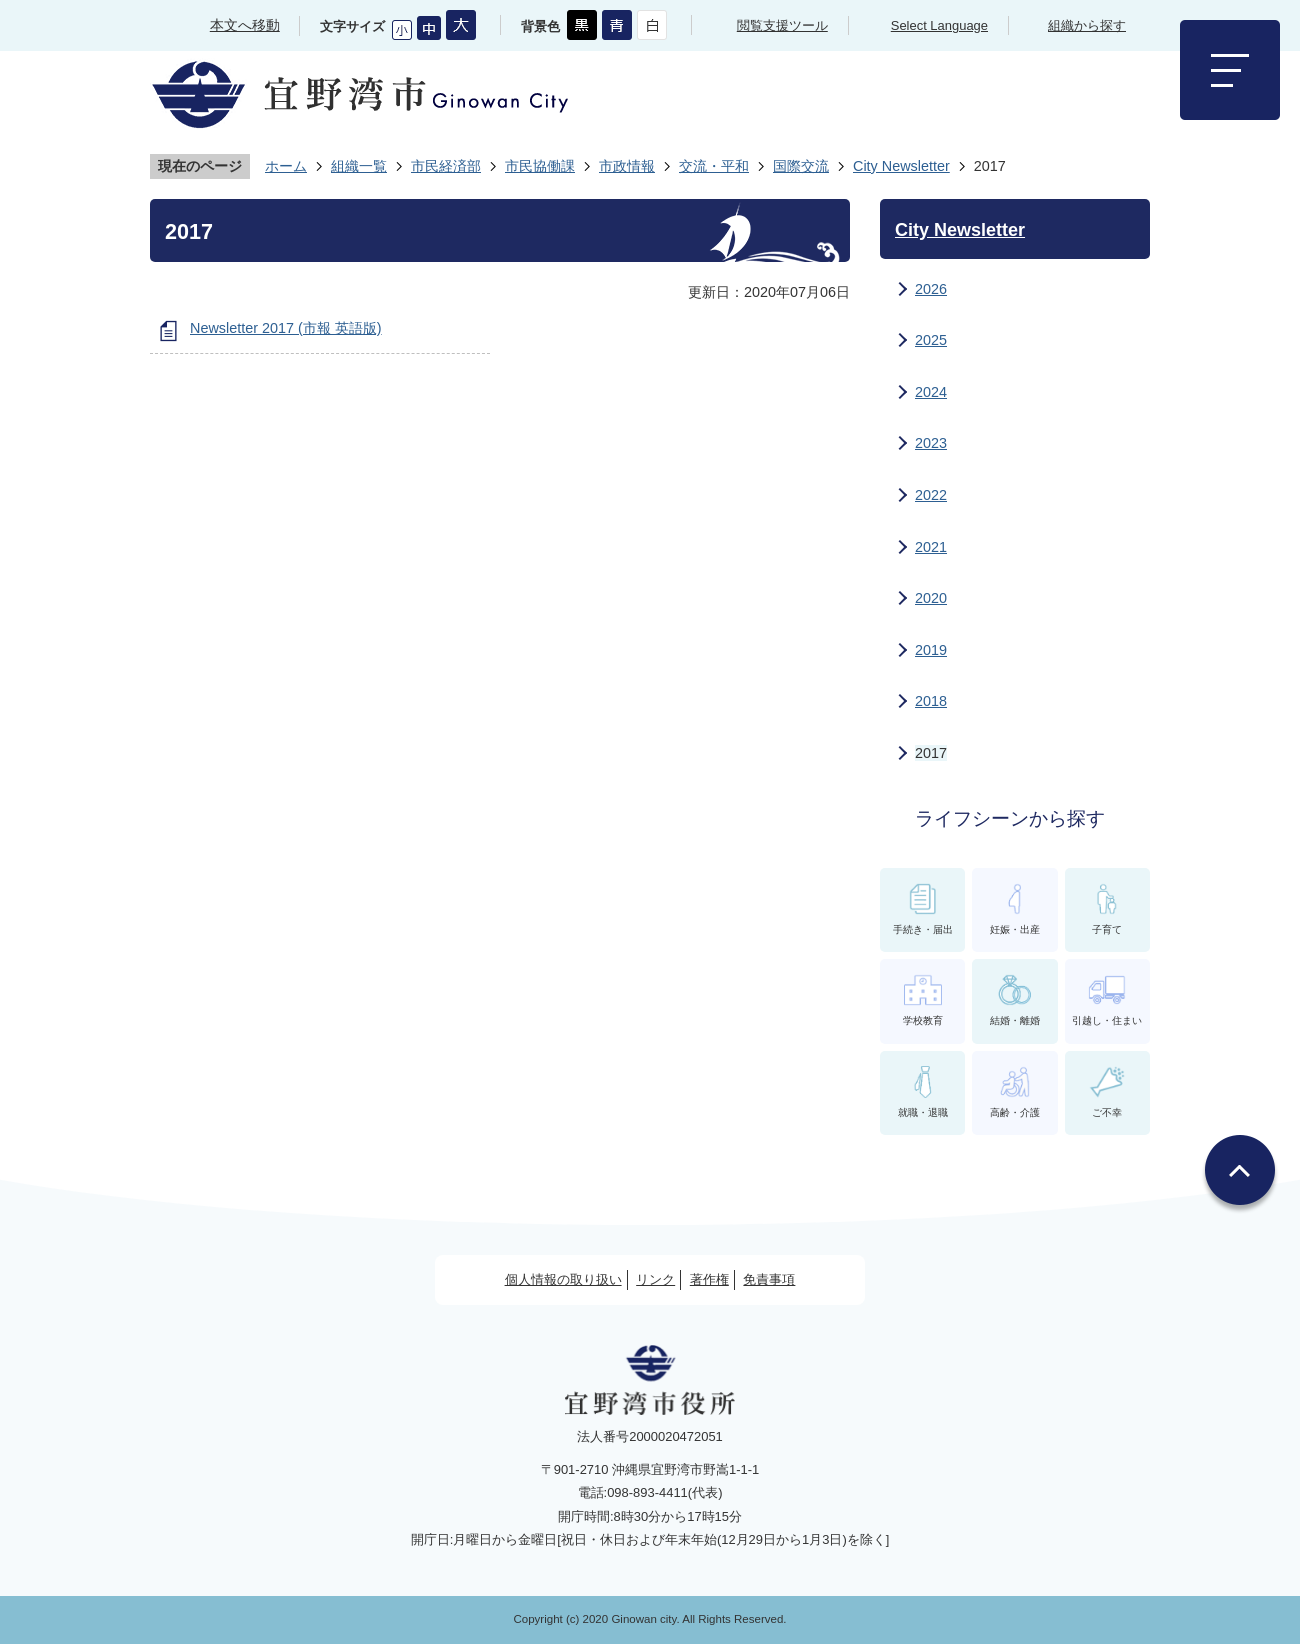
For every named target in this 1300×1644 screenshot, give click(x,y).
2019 (931, 650)
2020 (931, 598)
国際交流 (801, 166)
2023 (931, 443)
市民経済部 (446, 166)
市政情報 (627, 166)
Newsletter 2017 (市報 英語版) (286, 328)
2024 (931, 392)
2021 (931, 547)
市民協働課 (540, 166)
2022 (931, 495)
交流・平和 (714, 166)
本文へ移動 (245, 25)
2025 (931, 340)
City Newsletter (901, 166)
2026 (931, 289)
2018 (931, 701)
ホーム (286, 166)
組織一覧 (359, 166)
